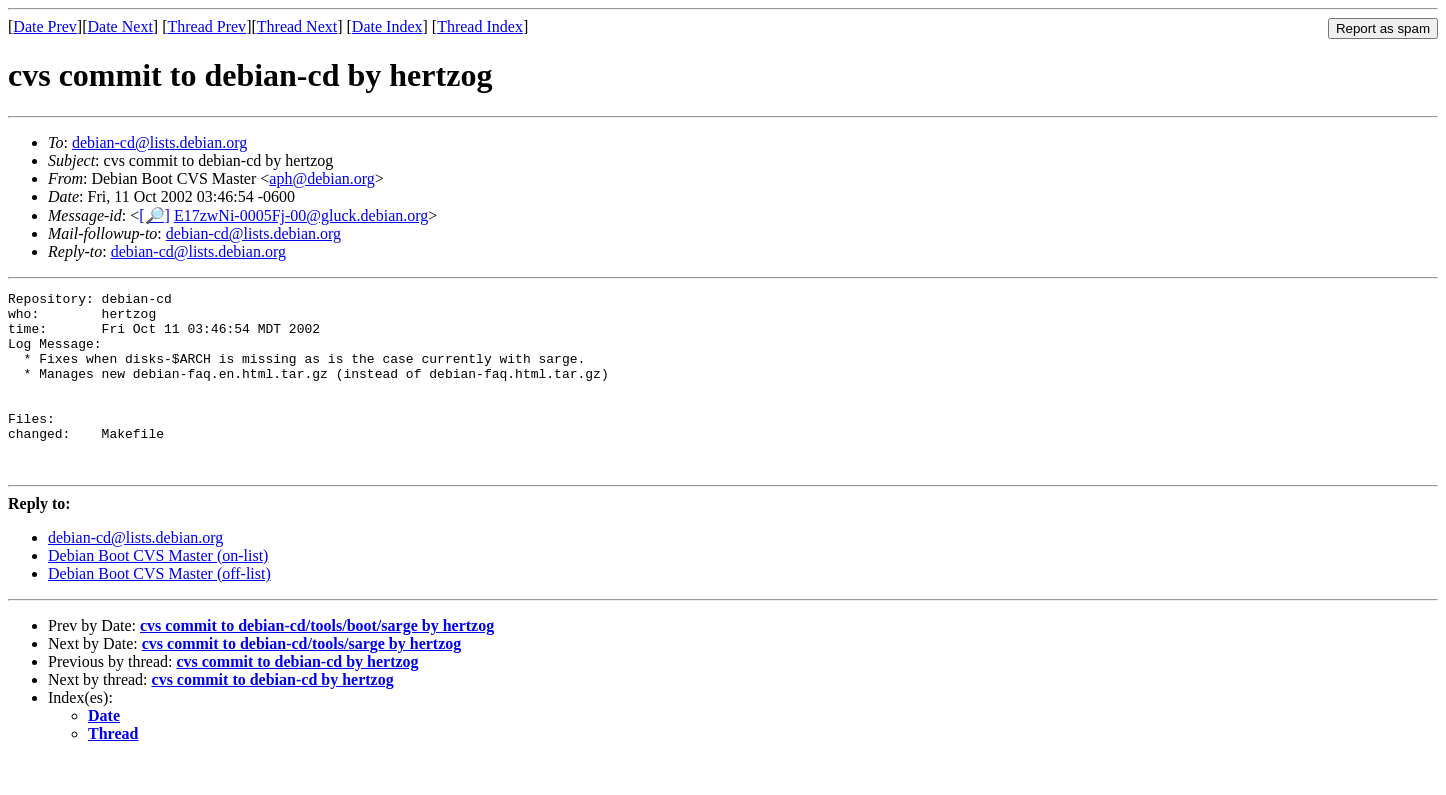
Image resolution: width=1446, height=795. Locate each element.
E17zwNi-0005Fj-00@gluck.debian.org (301, 215)
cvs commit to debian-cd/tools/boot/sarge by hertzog (317, 661)
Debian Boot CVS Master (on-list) (158, 591)
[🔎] (154, 215)
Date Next (120, 26)
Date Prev (45, 26)
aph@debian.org (322, 178)
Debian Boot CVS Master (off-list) (159, 609)
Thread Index (480, 26)
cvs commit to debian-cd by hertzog (297, 697)
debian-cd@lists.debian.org (159, 142)
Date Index (387, 26)
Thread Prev (206, 26)
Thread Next (297, 26)
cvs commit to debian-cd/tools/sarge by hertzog (302, 679)
